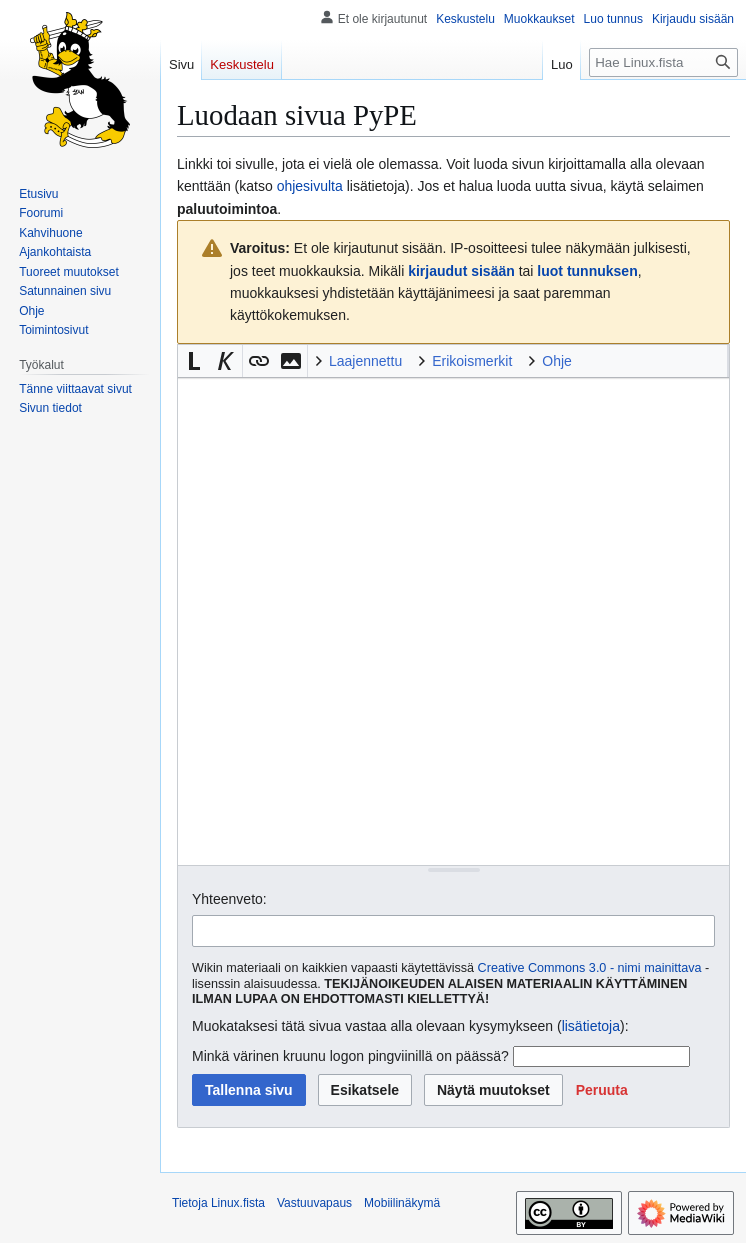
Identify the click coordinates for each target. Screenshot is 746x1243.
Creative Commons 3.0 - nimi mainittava (590, 968)
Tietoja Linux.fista (218, 1203)
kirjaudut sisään (461, 271)
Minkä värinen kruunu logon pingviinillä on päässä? (350, 1056)
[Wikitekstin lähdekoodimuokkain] (453, 621)
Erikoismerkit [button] (472, 361)
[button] (194, 361)
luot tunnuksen (587, 271)
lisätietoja (591, 1026)
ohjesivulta (310, 186)
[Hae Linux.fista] (663, 62)
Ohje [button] (557, 361)
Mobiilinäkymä (402, 1203)
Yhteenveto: (229, 899)
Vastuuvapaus (314, 1203)
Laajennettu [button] (365, 361)
